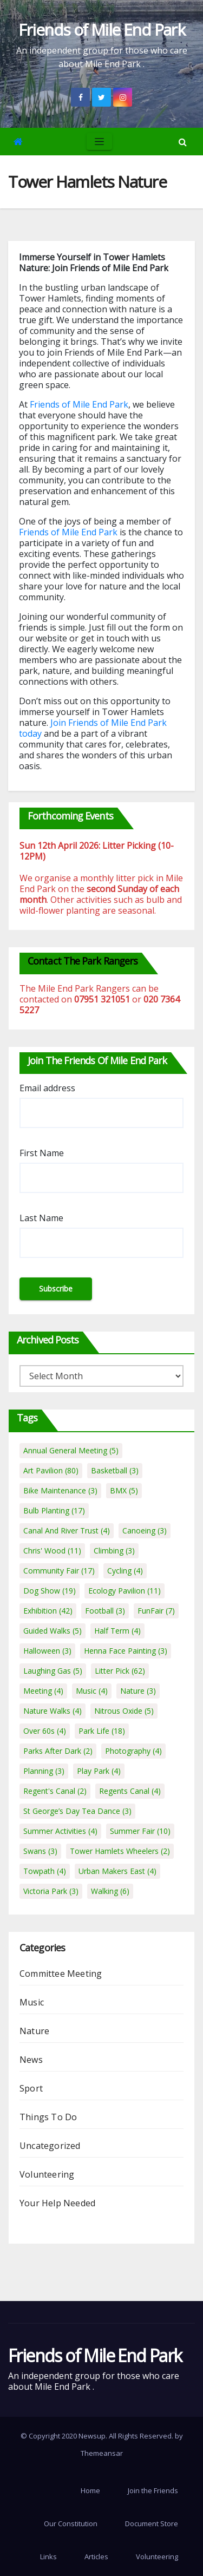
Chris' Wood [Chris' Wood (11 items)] (52, 1550)
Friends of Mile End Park (101, 29)
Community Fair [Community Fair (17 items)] (59, 1570)
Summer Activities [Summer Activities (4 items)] (60, 1831)
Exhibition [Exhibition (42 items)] (48, 1610)
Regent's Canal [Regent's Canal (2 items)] (55, 1791)
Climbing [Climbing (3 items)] (114, 1550)
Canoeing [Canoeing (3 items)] (144, 1530)
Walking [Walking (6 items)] (110, 1891)
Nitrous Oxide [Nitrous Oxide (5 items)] (124, 1711)
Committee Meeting (60, 1973)
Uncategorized (50, 2146)
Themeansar (102, 2453)
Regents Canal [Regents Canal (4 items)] (130, 1791)
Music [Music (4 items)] (92, 1691)
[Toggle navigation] (99, 141)
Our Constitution (70, 2523)
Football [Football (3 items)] (105, 1610)
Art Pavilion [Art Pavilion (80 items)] (50, 1470)
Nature (34, 2031)
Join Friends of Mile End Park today (93, 728)
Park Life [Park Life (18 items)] (101, 1731)
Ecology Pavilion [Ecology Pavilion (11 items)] (124, 1590)
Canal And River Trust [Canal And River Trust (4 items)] (66, 1530)
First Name (41, 1153)
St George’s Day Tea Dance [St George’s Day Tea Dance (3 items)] (77, 1811)
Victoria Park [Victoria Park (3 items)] (50, 1891)
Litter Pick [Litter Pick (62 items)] (120, 1671)
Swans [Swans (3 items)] (40, 1851)
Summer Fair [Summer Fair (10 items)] (140, 1831)
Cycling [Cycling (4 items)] (125, 1570)
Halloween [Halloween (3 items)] (47, 1651)
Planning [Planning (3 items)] (43, 1771)
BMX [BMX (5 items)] (124, 1490)
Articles (96, 2556)
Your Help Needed (57, 2203)
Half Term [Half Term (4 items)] (117, 1630)
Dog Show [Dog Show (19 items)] (49, 1590)
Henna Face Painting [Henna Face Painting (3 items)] (125, 1651)
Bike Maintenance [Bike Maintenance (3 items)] (60, 1490)
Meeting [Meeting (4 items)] (43, 1691)
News (31, 2060)
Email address (47, 1088)
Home (90, 2490)
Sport (31, 2088)
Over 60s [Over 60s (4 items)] (44, 1731)
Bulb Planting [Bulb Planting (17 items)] (54, 1510)
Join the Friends (153, 2490)
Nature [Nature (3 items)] (138, 1691)
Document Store (151, 2523)
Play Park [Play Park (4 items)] (99, 1771)
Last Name (41, 1217)
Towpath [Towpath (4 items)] (44, 1871)
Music (31, 2002)
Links (48, 2556)
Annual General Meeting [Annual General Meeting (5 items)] (71, 1450)
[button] (183, 142)
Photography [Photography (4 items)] (133, 1751)
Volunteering (46, 2174)
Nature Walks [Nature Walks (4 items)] (52, 1711)
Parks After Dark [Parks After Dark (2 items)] (58, 1751)
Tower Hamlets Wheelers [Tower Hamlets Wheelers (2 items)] (120, 1851)
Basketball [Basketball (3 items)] (115, 1470)
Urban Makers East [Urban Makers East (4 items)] (117, 1871)
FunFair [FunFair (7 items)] (156, 1610)
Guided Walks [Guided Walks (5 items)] (52, 1630)
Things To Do (48, 2117)
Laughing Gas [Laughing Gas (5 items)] (52, 1671)
